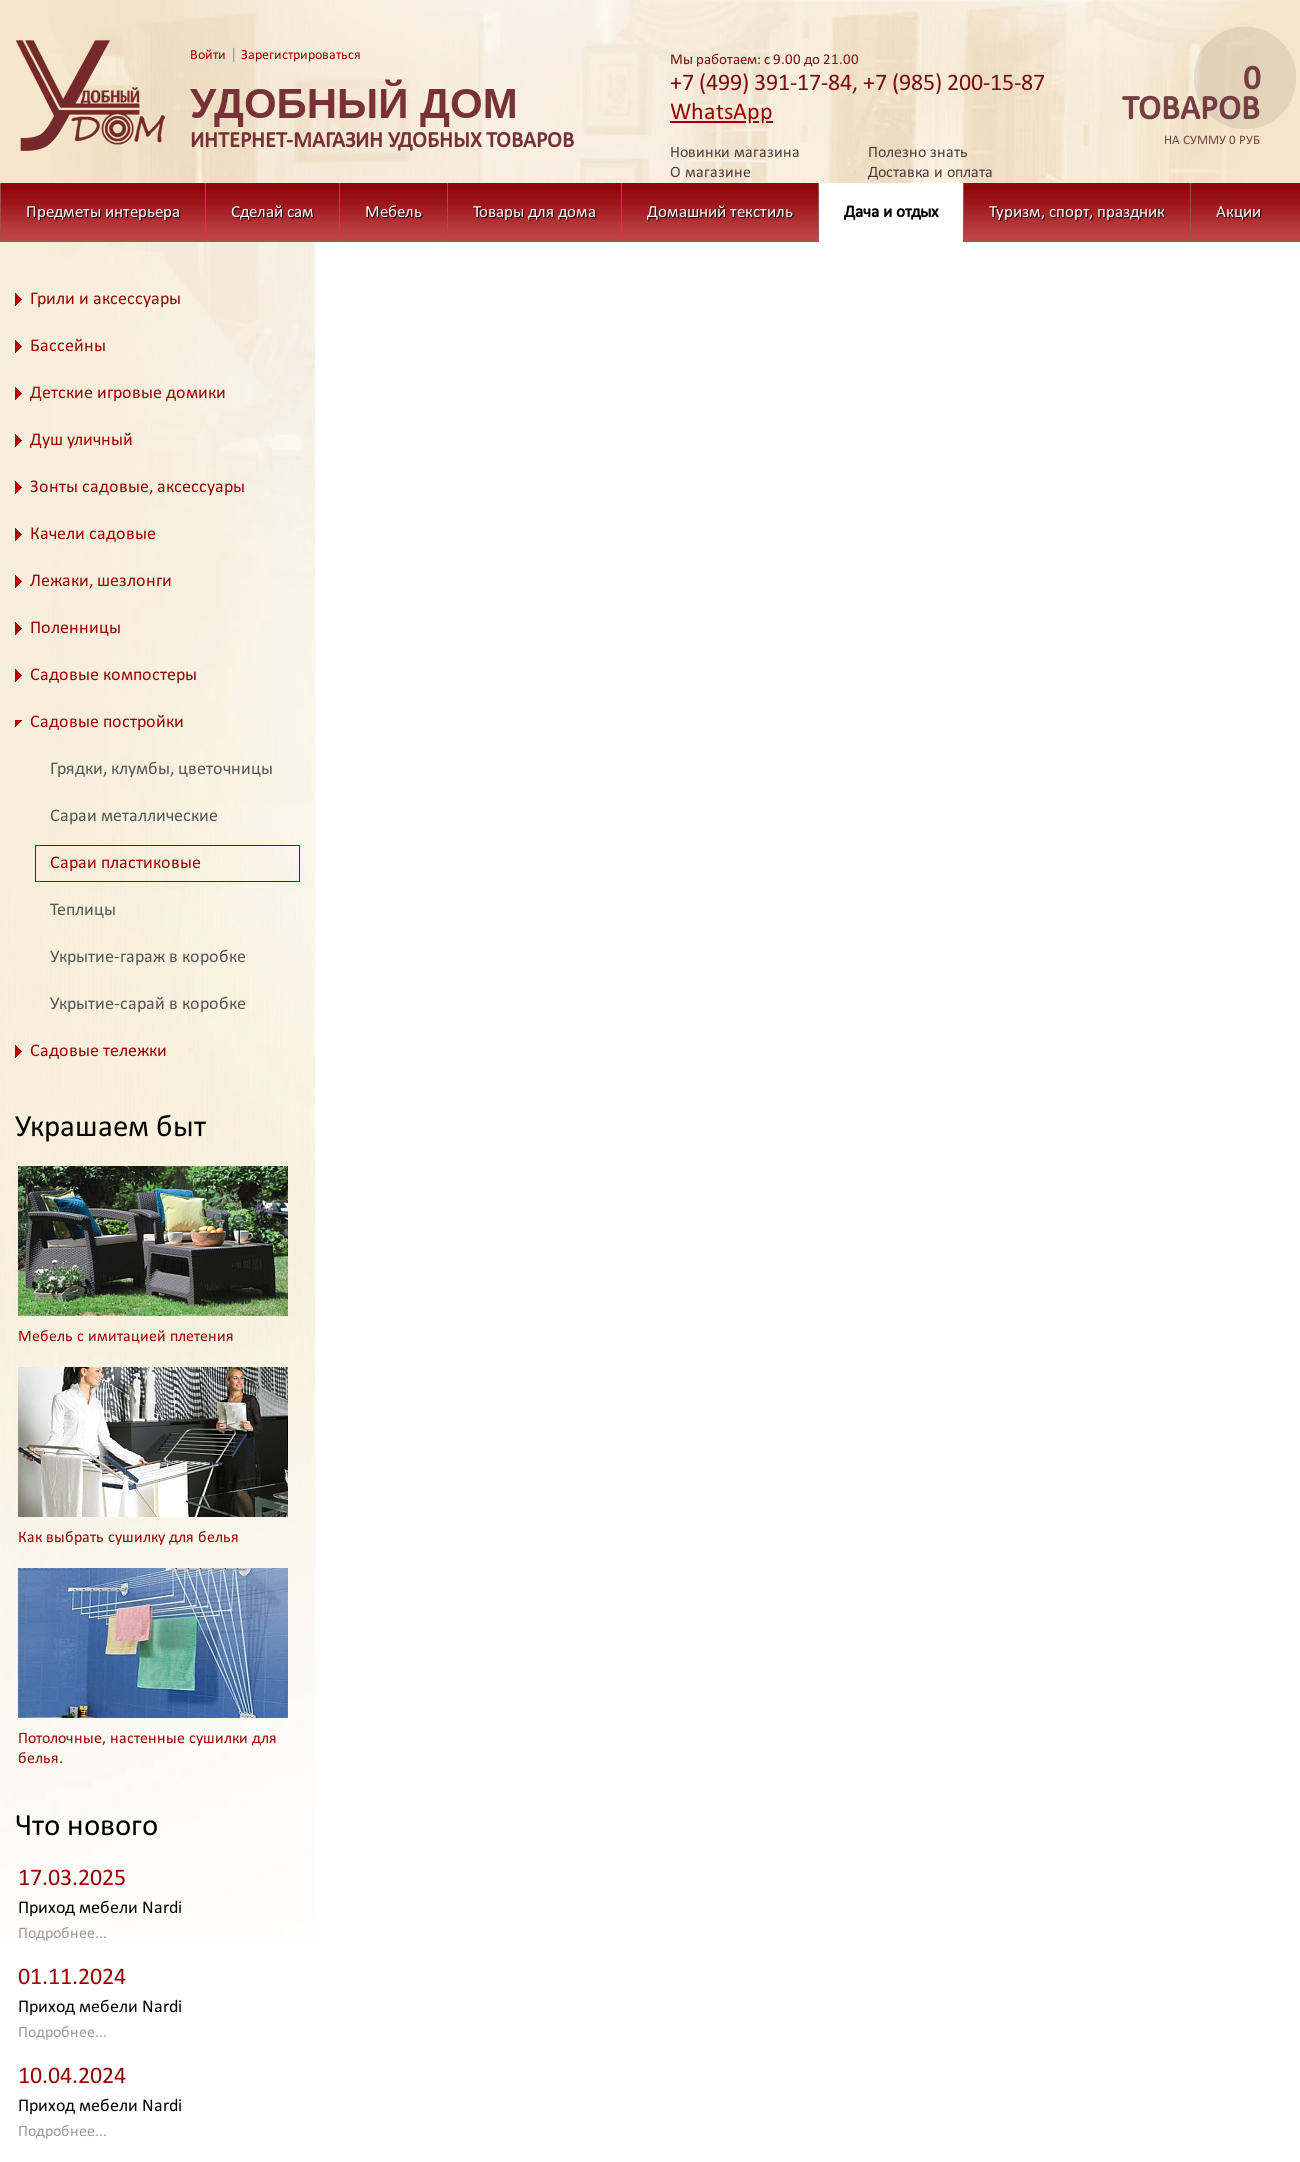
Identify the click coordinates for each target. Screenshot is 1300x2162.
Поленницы (75, 628)
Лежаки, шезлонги (101, 581)
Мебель (393, 212)
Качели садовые (93, 534)
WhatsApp (721, 113)
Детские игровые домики (128, 393)
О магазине (710, 173)
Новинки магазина (735, 153)
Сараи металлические (134, 816)
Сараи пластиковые (125, 863)
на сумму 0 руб (1185, 106)
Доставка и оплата (930, 173)
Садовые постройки (107, 722)
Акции (1238, 212)
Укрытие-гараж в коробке (148, 957)
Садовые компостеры (113, 675)
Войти (208, 55)
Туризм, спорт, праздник (1077, 212)
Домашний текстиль (720, 212)
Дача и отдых (891, 212)
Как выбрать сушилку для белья (128, 1538)
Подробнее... (62, 1934)
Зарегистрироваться (301, 55)
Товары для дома (534, 212)
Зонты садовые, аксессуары (137, 487)
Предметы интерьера (103, 212)
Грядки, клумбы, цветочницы (161, 769)
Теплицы (83, 910)
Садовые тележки (98, 1051)
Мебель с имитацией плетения (126, 1337)
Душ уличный (81, 440)
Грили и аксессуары (105, 299)
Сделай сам (272, 212)
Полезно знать (918, 153)
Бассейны (68, 346)
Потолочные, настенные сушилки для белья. (147, 1749)
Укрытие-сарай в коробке (148, 1004)
